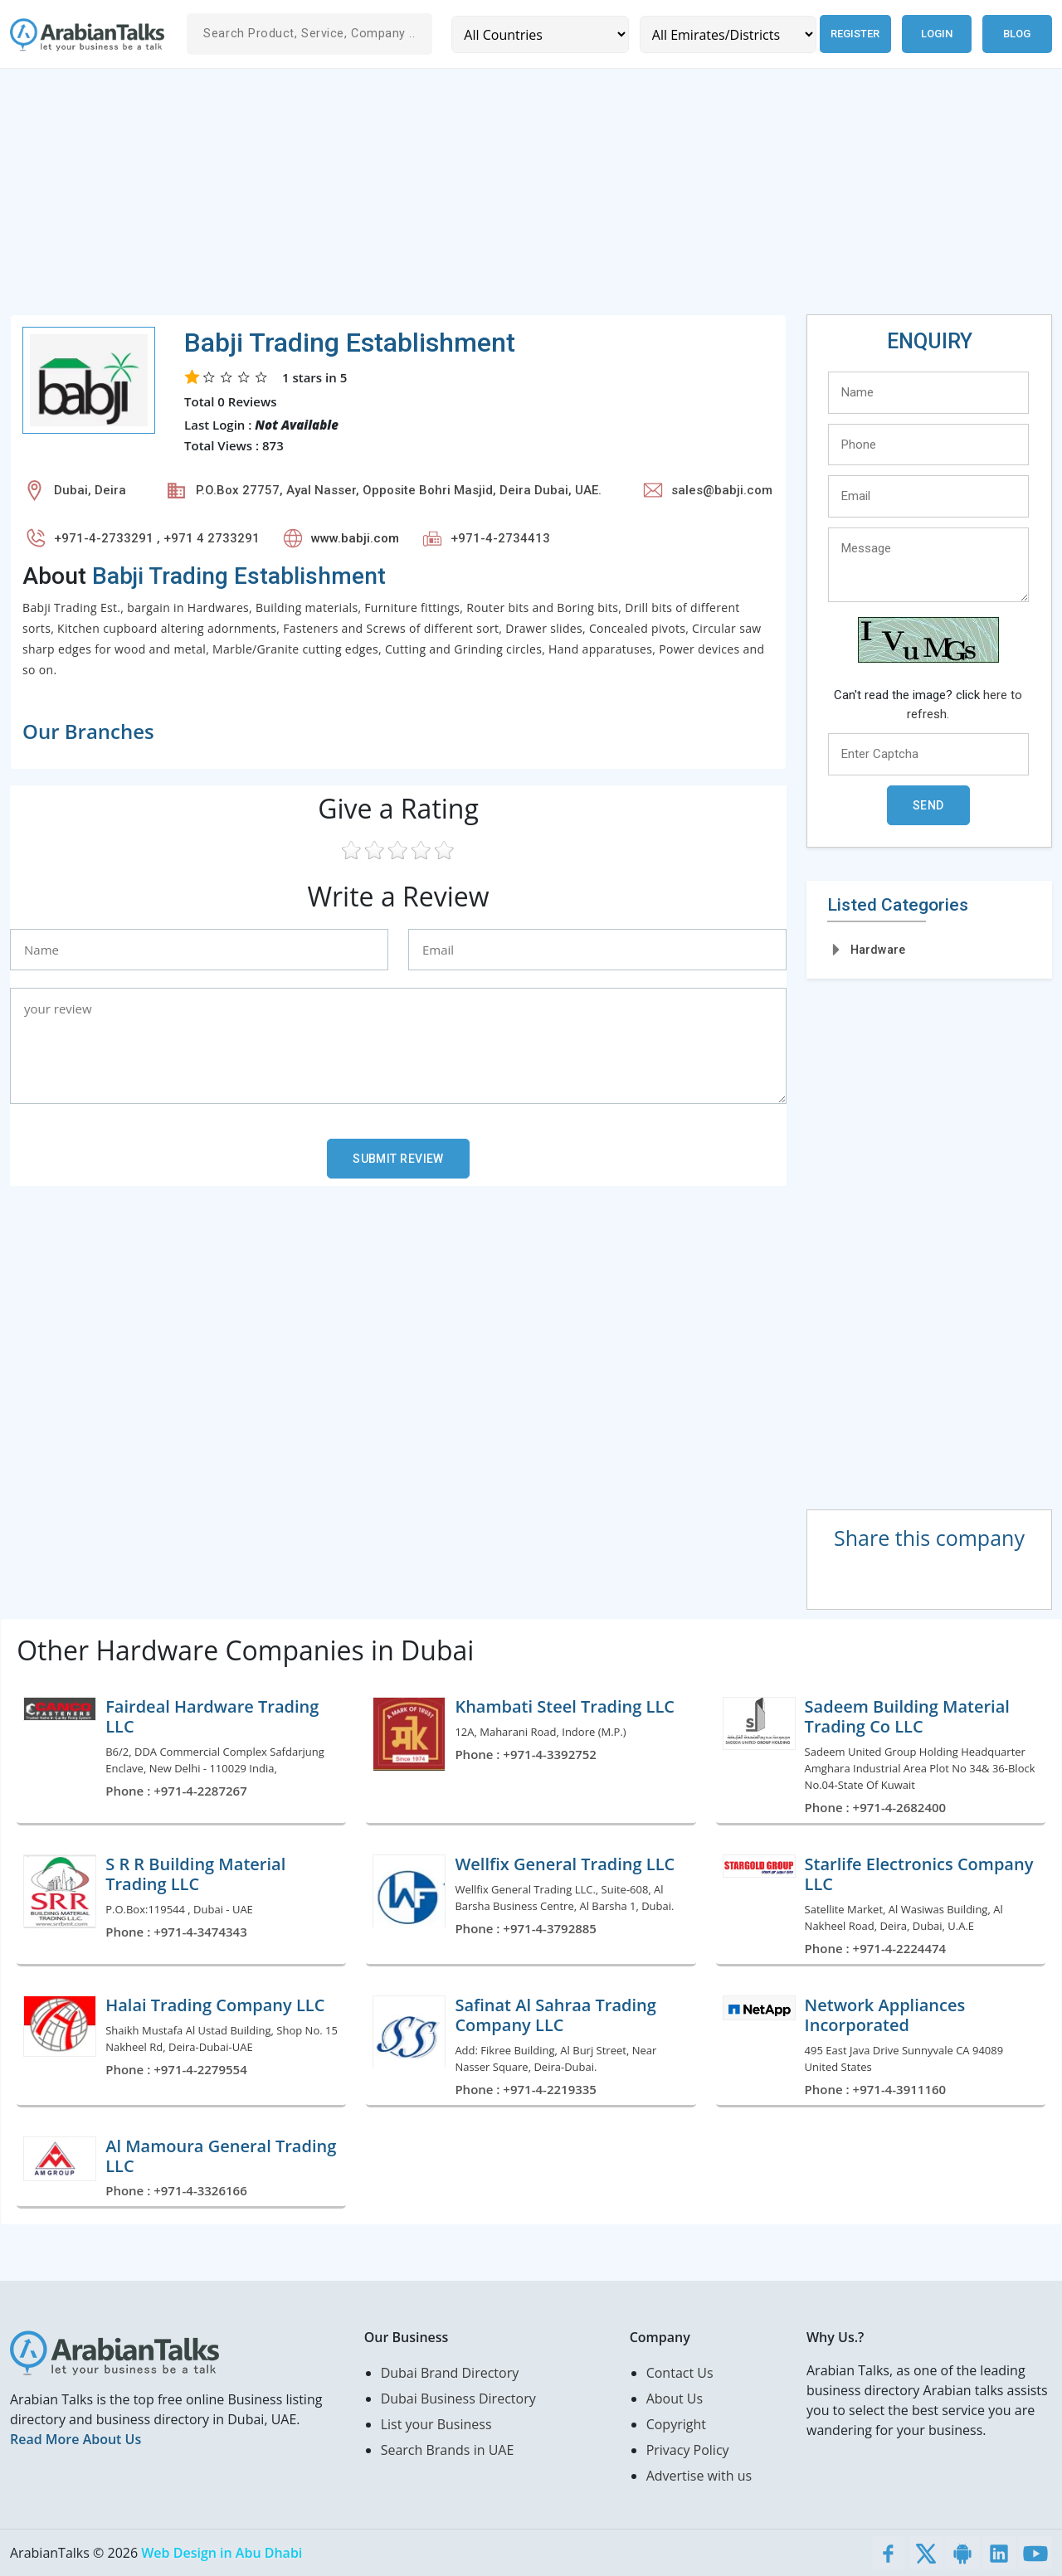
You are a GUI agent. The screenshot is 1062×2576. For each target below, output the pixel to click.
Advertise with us (699, 2476)
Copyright (676, 2424)
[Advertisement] (508, 198)
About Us (675, 2398)
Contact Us (680, 2373)
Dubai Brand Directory (450, 2373)
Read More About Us (75, 2439)
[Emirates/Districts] (724, 34)
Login (936, 33)
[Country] (539, 34)
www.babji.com (355, 538)
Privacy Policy (687, 2450)
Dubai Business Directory (458, 2398)
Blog (1016, 33)
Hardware (877, 949)
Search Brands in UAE (447, 2450)
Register (853, 33)
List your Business (436, 2424)
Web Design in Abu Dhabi (221, 2553)
